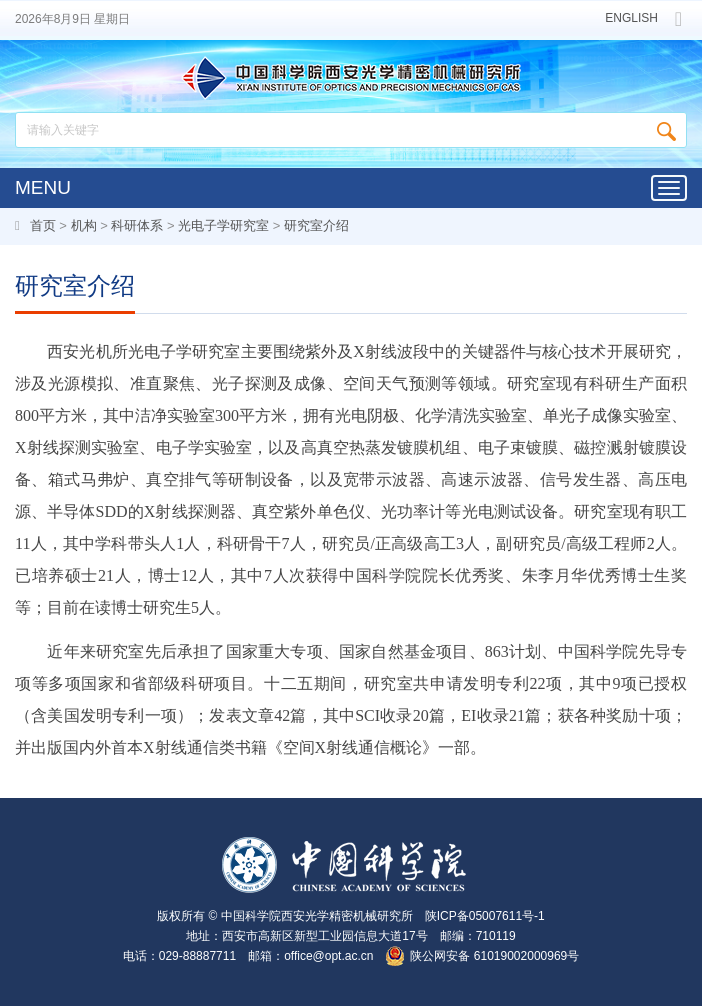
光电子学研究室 (223, 225)
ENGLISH (631, 18)
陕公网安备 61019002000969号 (494, 956)
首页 (43, 225)
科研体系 (137, 225)
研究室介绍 (316, 225)
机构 (84, 225)
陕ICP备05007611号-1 (485, 916)
